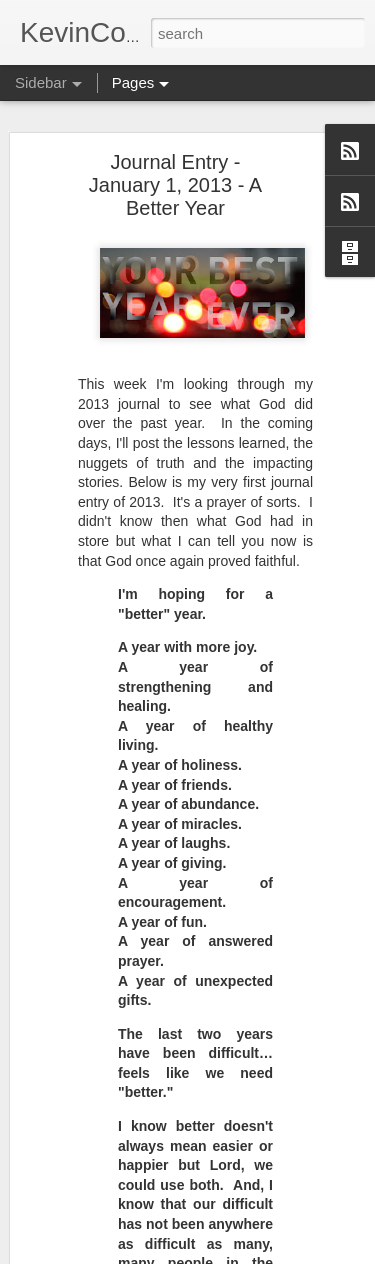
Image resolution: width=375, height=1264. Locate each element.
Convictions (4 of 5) (100, 1157)
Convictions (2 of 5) (100, 1247)
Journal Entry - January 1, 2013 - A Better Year (175, 143)
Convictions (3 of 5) (100, 1202)
